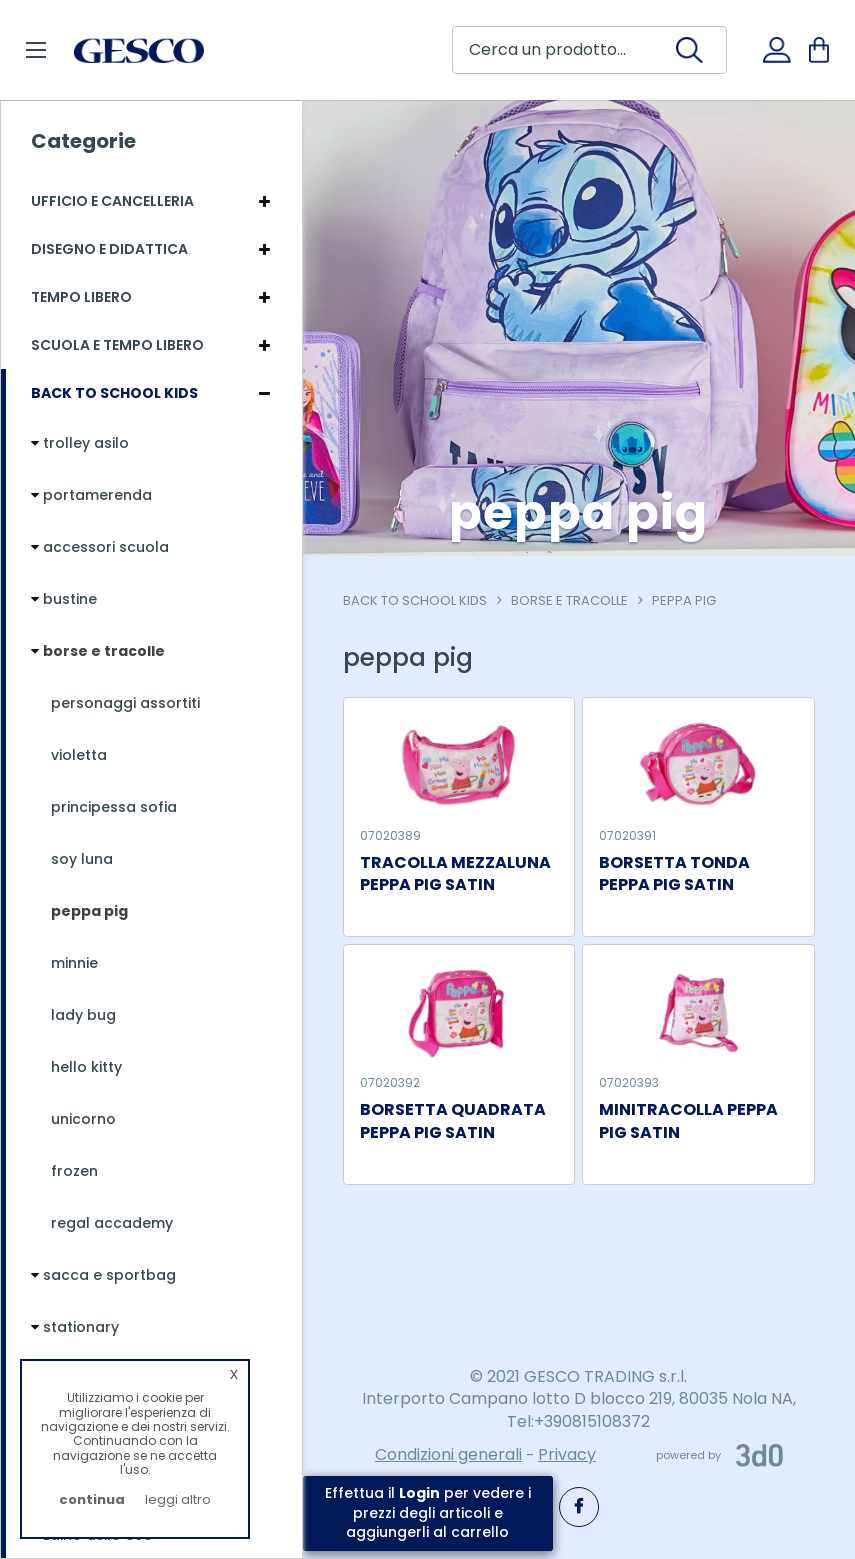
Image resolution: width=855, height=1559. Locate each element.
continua (92, 1499)
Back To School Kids (415, 600)
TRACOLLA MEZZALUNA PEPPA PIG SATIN (455, 874)
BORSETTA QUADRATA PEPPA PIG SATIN (453, 1121)
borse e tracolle (569, 600)
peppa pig (684, 600)
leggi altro (178, 1499)
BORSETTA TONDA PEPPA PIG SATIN (674, 874)
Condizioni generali (448, 1454)
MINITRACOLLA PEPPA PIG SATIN (688, 1121)
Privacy (567, 1454)
